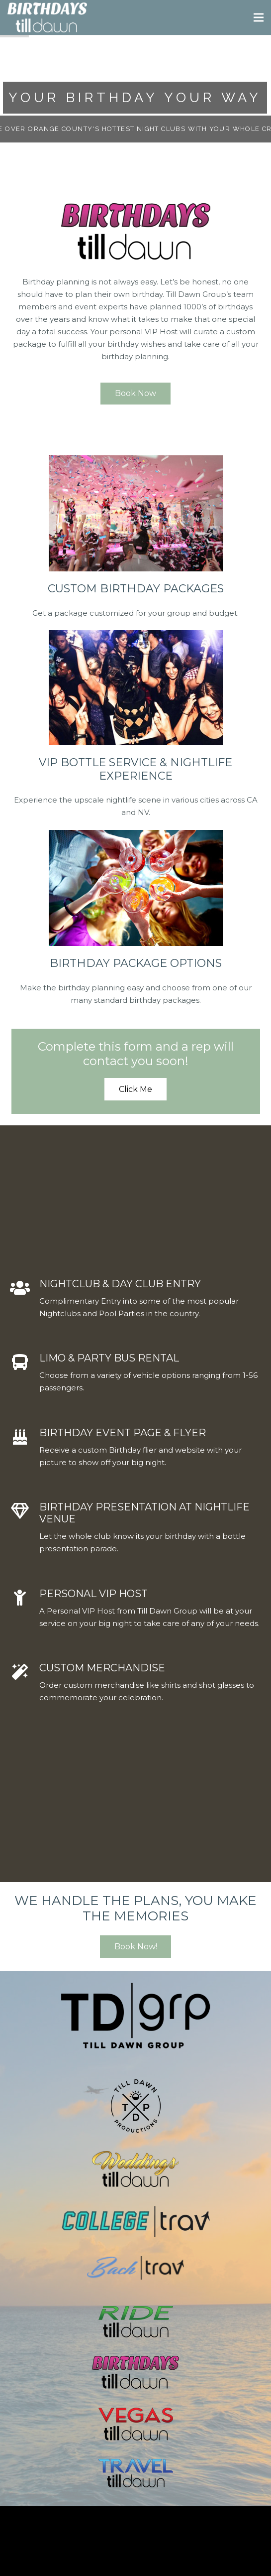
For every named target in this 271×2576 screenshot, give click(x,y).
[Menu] (259, 17)
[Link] (47, 17)
